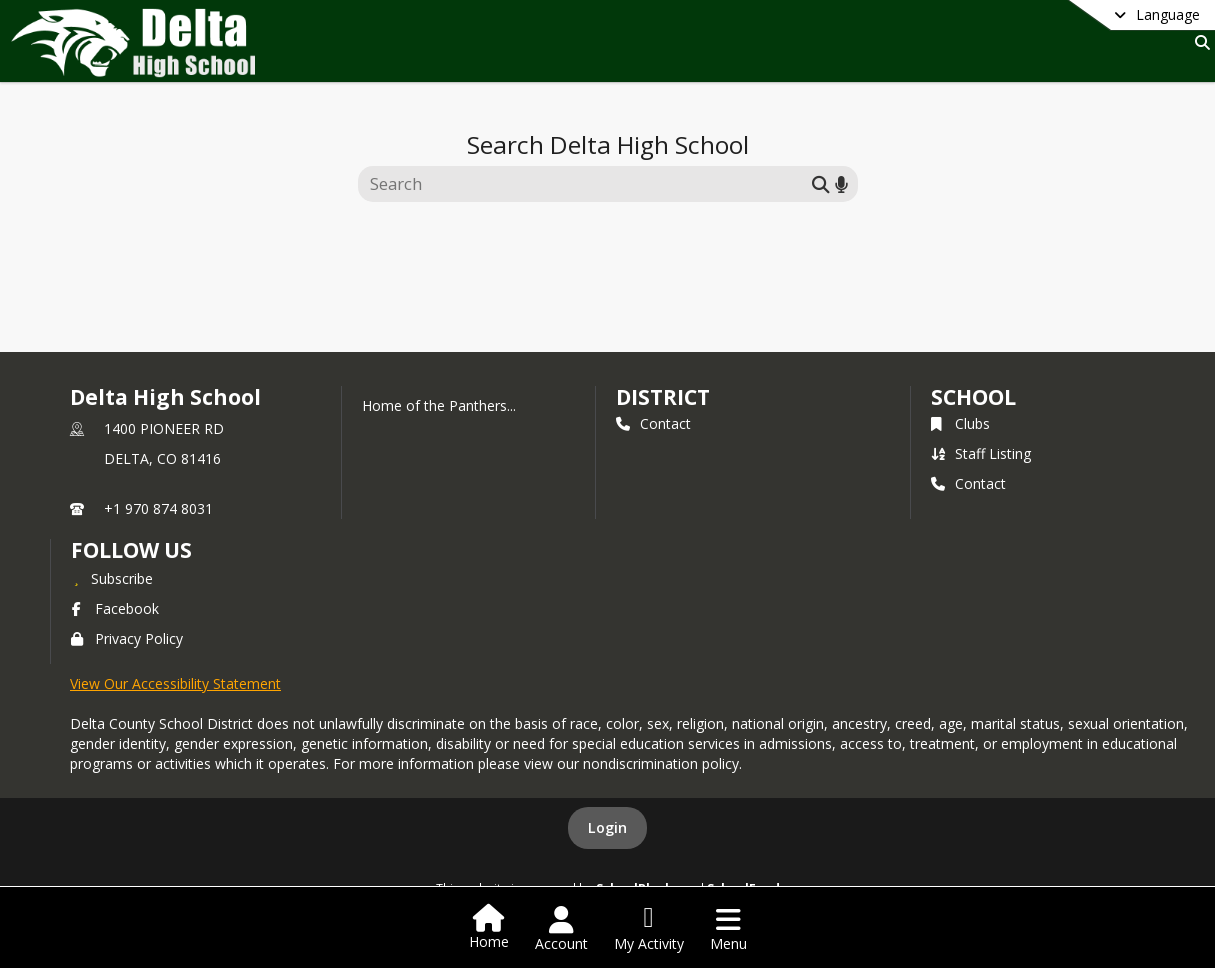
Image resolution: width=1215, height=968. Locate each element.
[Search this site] (587, 184)
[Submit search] (821, 183)
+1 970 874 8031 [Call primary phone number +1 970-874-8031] (158, 508)
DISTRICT (663, 397)
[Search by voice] (841, 183)
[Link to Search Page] (1198, 42)
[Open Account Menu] (561, 929)
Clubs (960, 423)
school (973, 397)
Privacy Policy (127, 638)
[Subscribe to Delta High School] (112, 578)
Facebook (115, 608)
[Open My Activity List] (649, 929)
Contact (653, 423)
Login (607, 827)
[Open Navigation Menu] (728, 929)
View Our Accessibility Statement (175, 683)
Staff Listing (981, 453)
